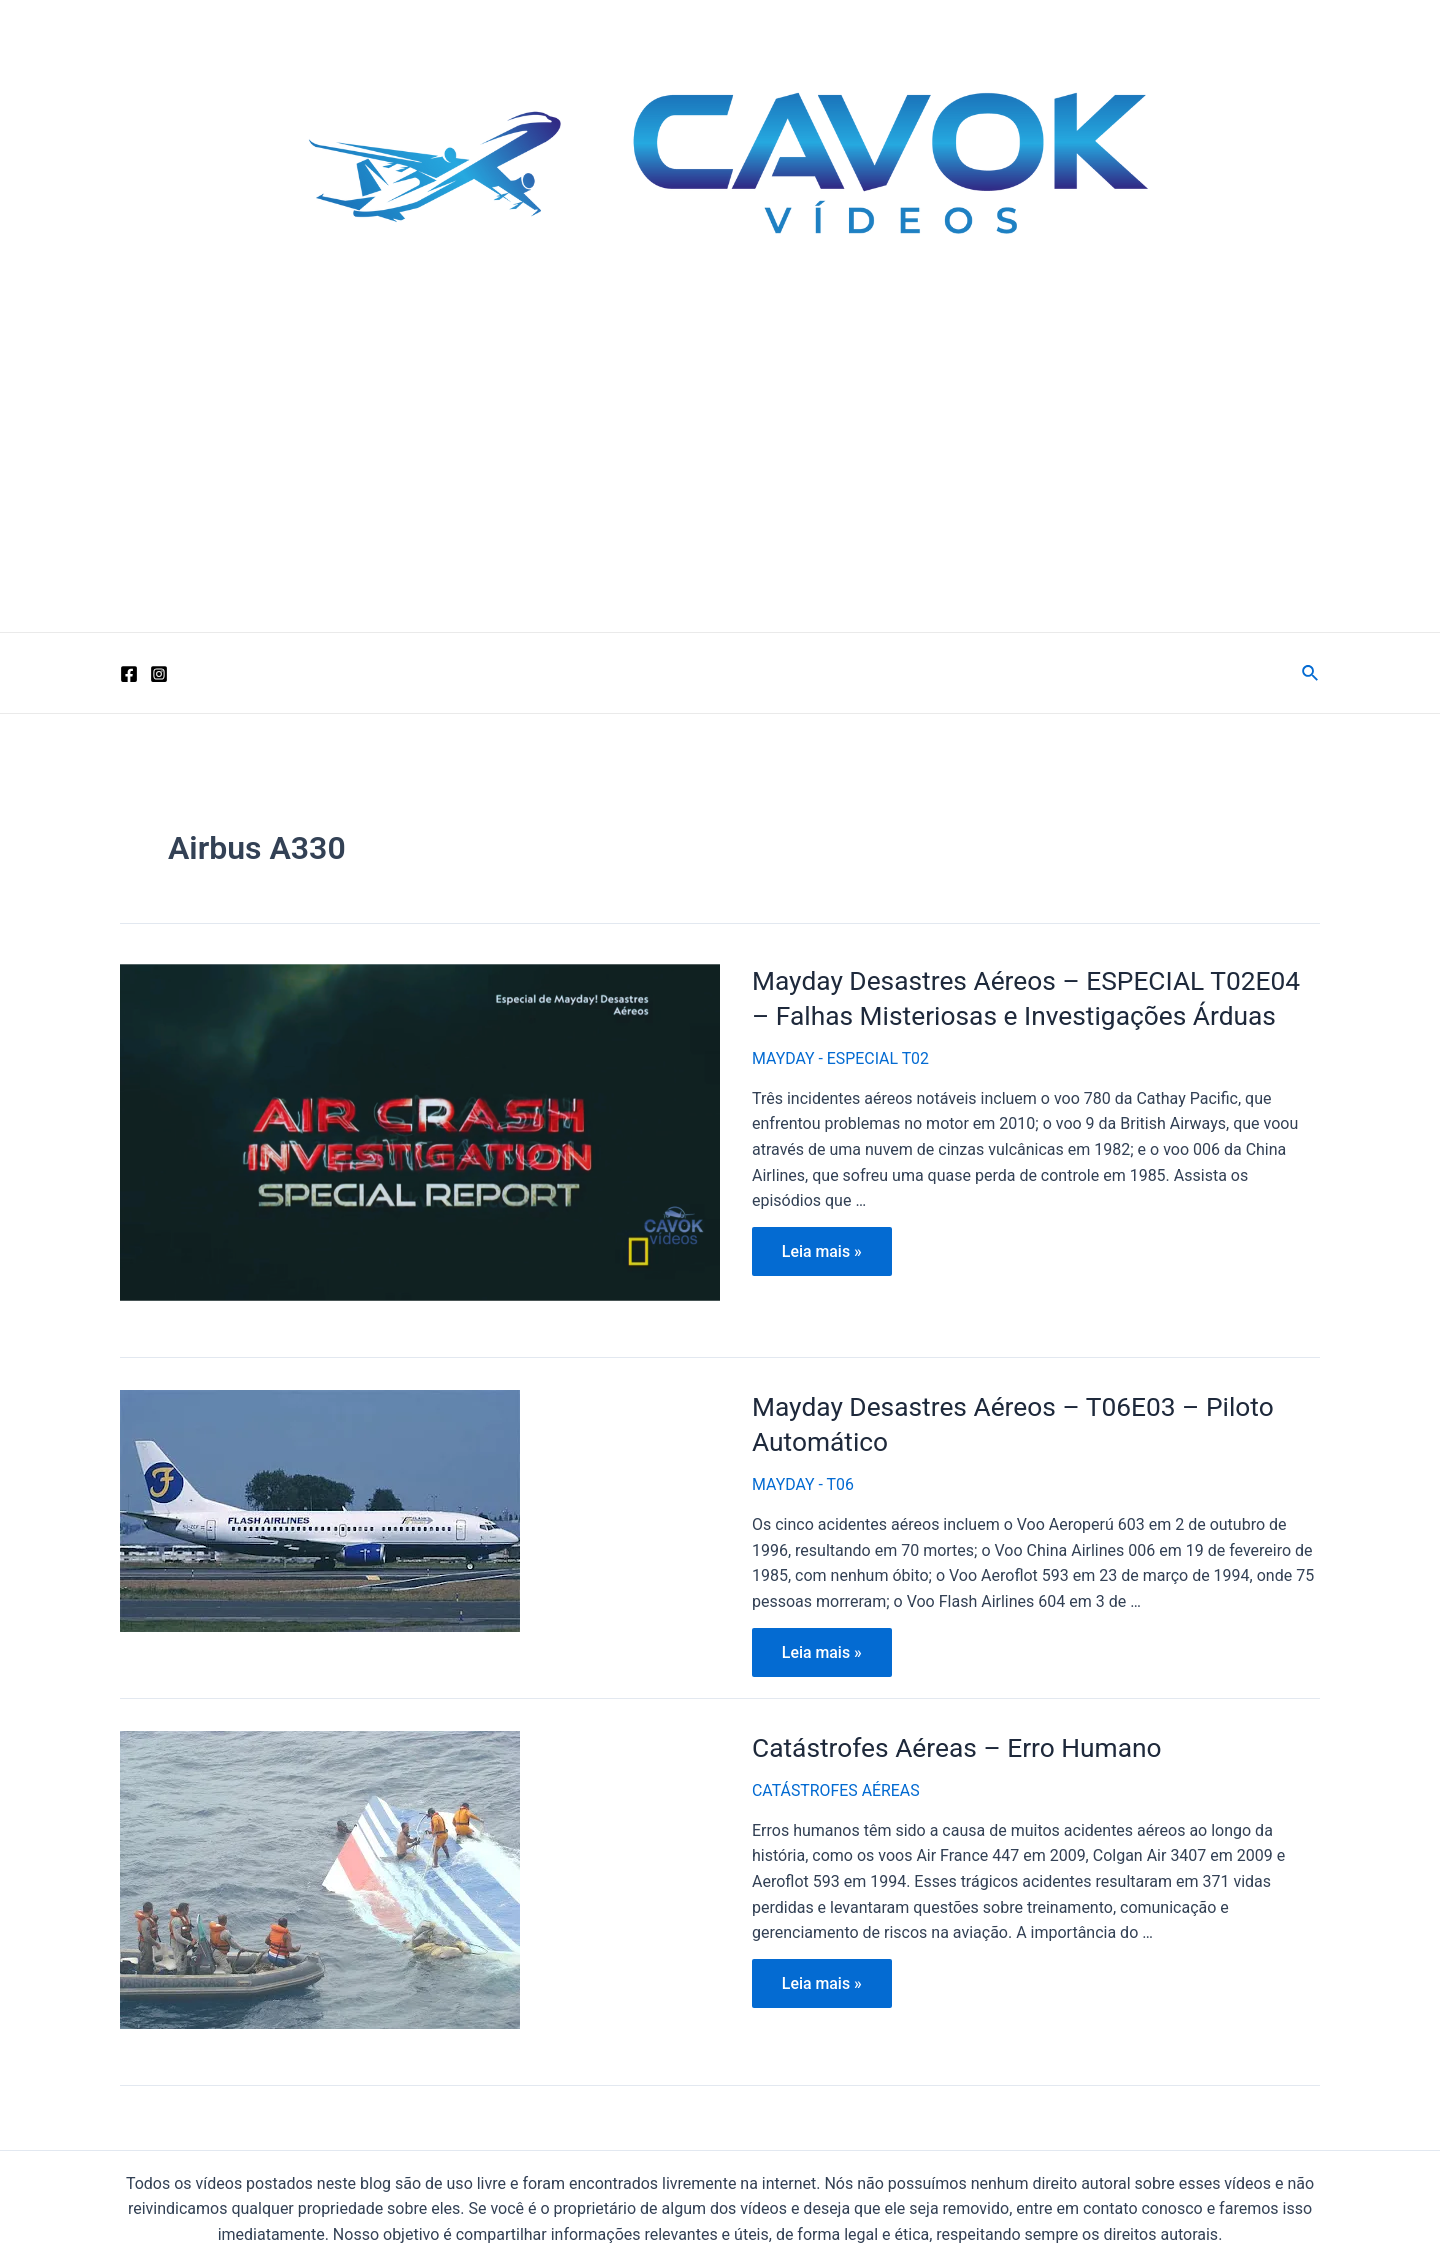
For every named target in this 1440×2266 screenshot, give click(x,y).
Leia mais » (830, 1254)
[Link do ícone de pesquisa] (1311, 673)
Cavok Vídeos (273, 315)
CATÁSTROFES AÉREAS (836, 1787)
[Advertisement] (720, 482)
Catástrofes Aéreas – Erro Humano (954, 1745)
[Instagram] (159, 674)
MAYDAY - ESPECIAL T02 (841, 1056)
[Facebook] (129, 674)
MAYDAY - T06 (803, 1482)
